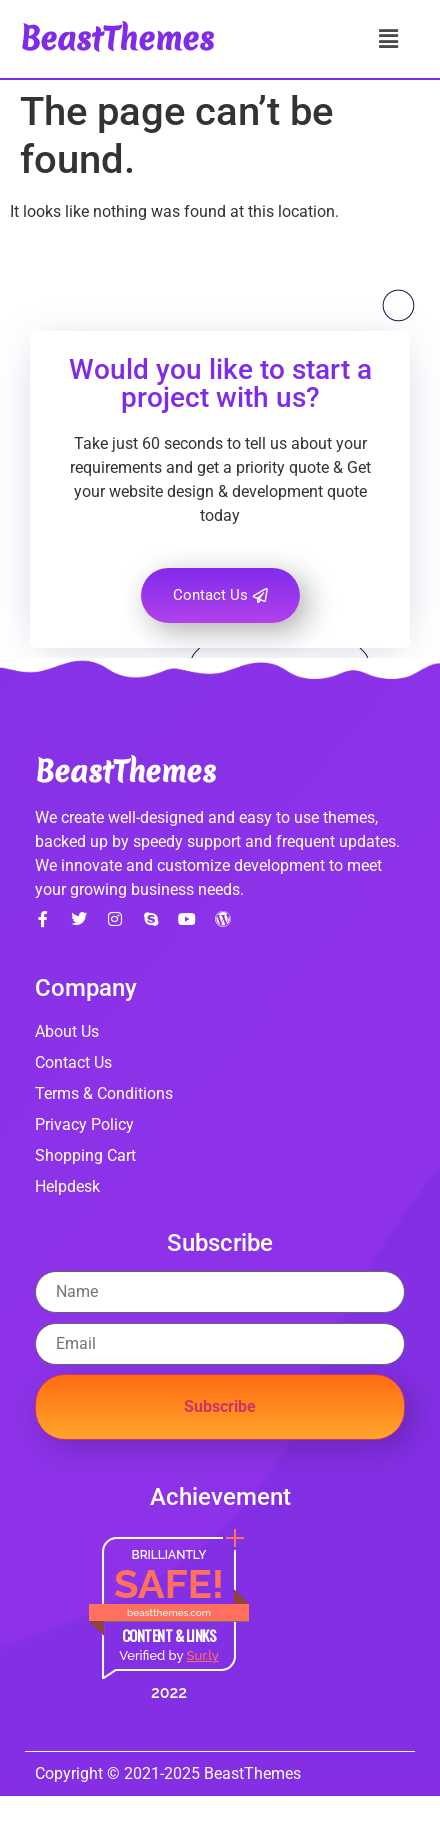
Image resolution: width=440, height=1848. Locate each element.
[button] (388, 39)
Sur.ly (202, 1655)
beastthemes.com (169, 1612)
